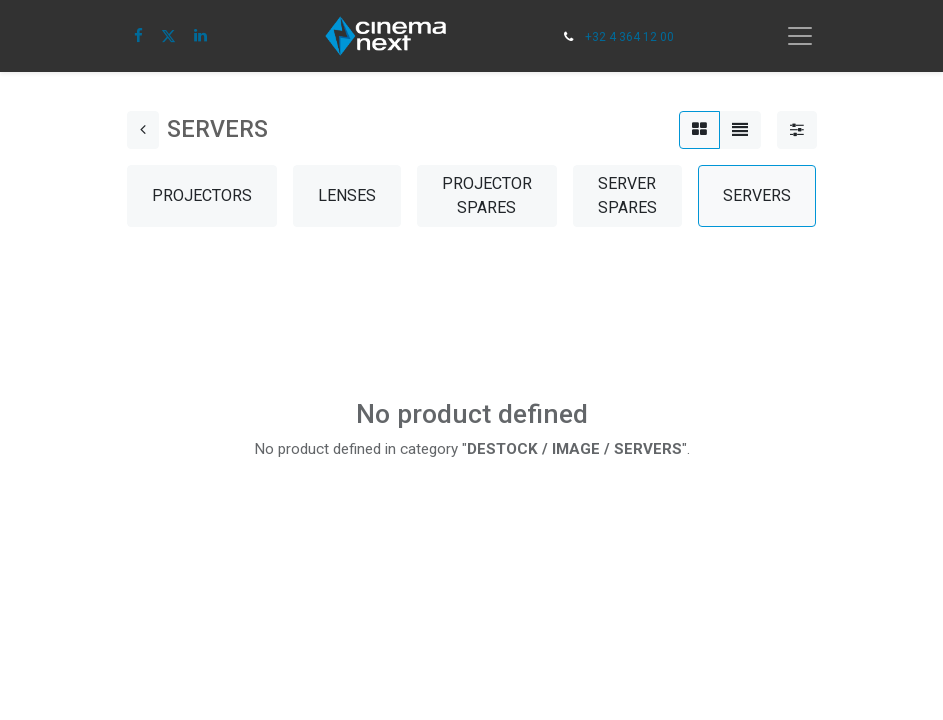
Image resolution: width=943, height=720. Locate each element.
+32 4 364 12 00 (629, 37)
